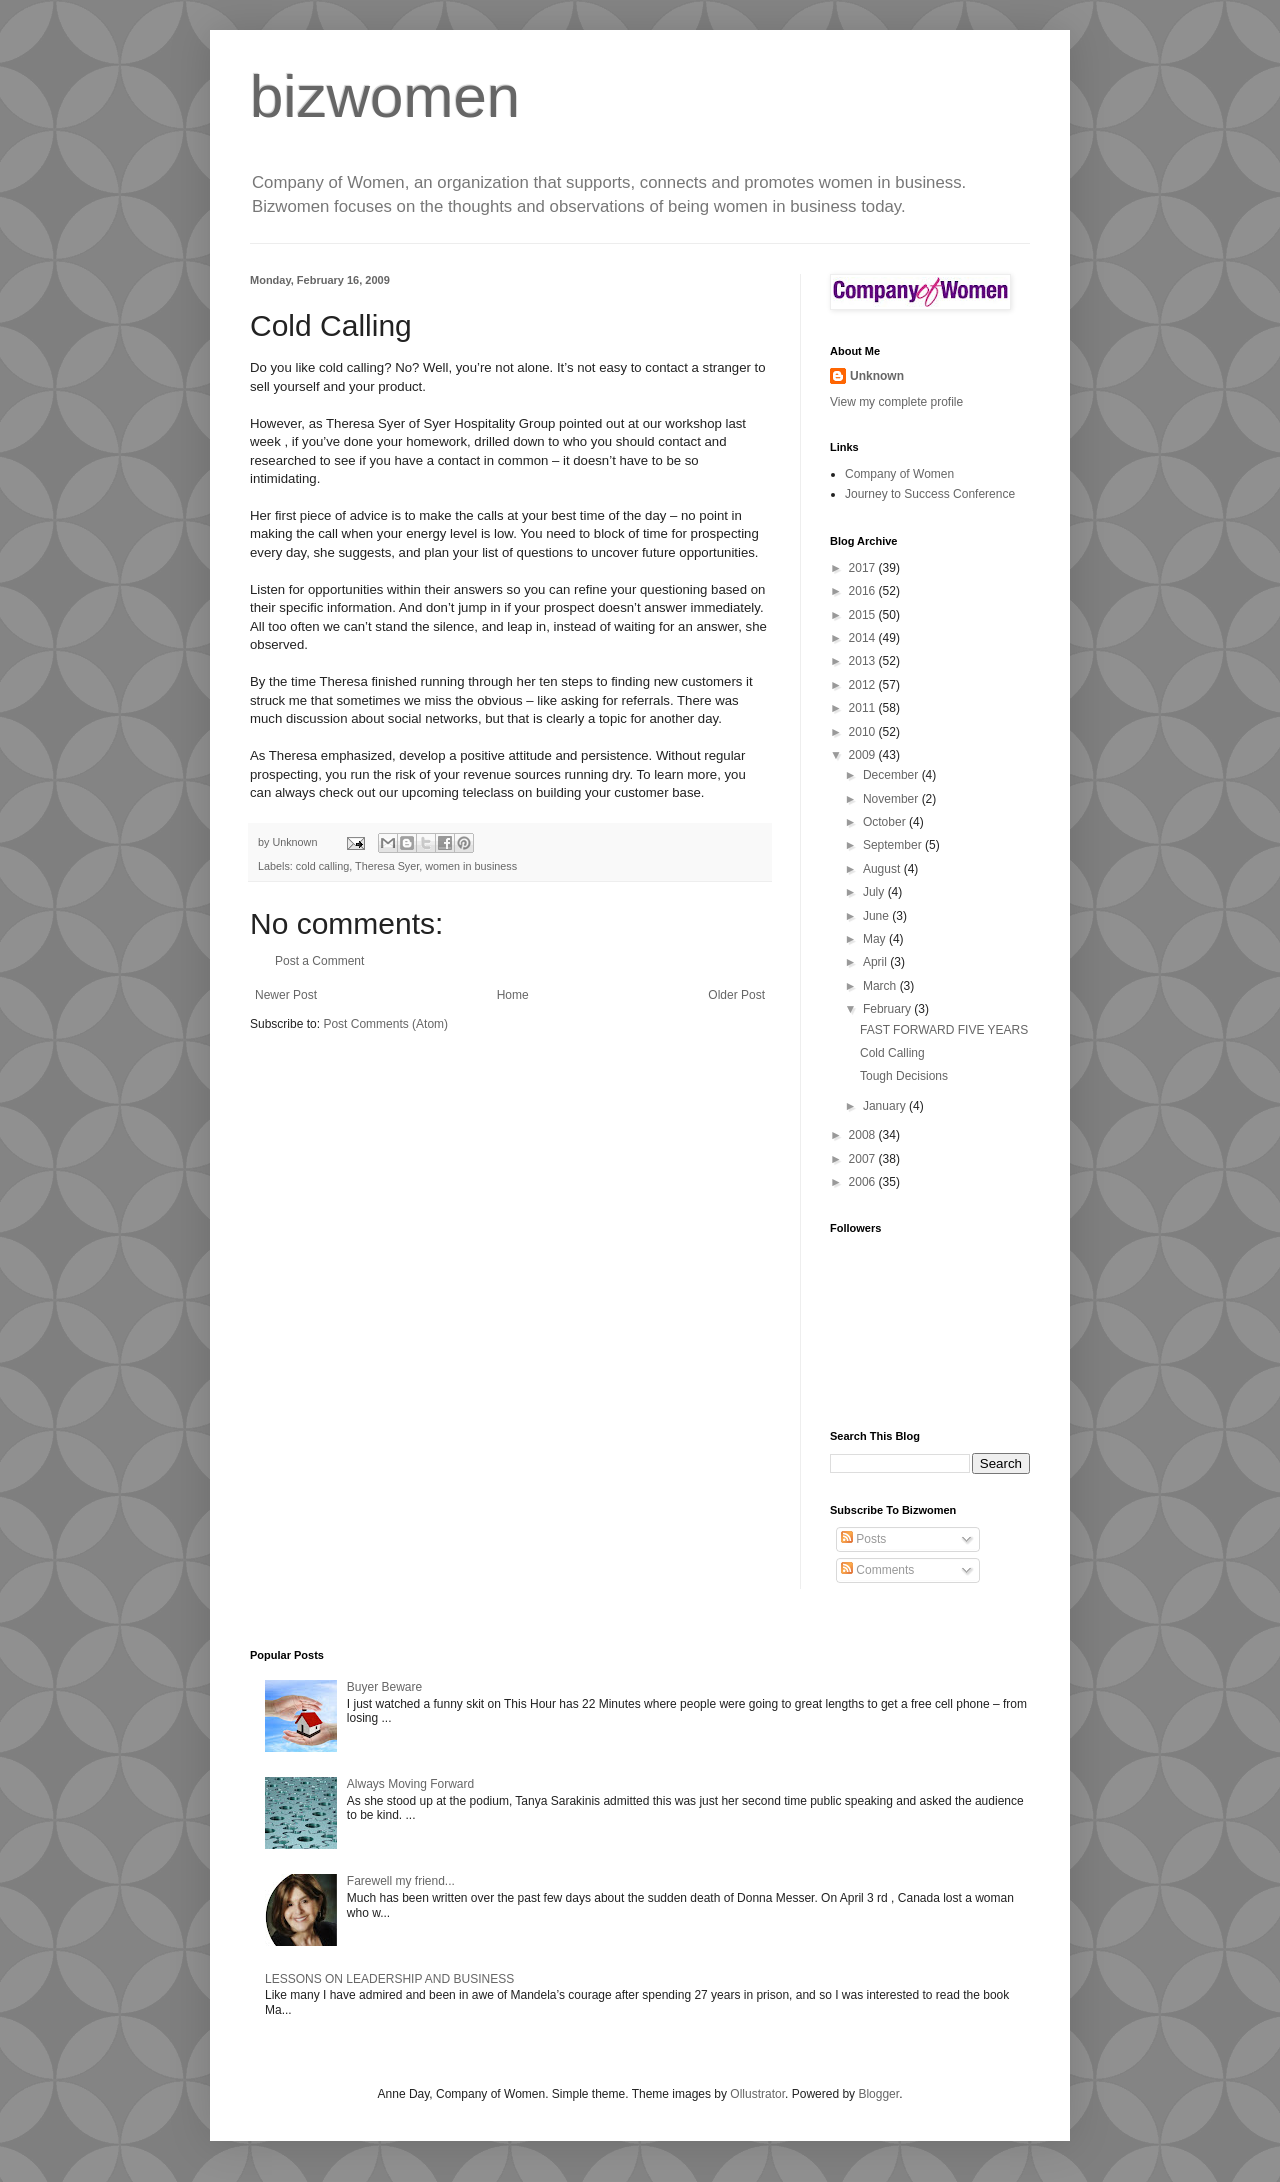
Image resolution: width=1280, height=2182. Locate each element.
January (886, 1106)
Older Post (736, 995)
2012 (864, 685)
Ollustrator (757, 2094)
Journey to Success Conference (930, 494)
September (894, 845)
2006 (864, 1182)
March (881, 986)
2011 (864, 708)
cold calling (322, 866)
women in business (471, 866)
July (875, 892)
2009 (864, 755)
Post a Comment (319, 961)
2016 (864, 591)
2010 (864, 732)
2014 (864, 638)
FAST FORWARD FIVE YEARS (944, 1030)
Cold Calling (892, 1053)
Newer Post (286, 995)
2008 (864, 1135)
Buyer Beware (384, 1687)
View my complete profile (896, 402)
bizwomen (385, 96)
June (877, 916)
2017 (864, 568)
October (886, 822)
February (888, 1009)
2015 (864, 615)
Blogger (878, 2094)
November (892, 799)
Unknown (877, 376)
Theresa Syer (387, 866)
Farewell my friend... (401, 1881)
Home (513, 995)
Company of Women (899, 474)
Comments (877, 1570)
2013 (864, 661)
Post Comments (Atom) (385, 1024)
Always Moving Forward (410, 1784)
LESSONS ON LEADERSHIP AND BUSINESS (389, 1979)
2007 (864, 1159)
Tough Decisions (904, 1076)
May (876, 939)
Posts (863, 1539)
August (883, 869)
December (892, 775)
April (876, 962)
